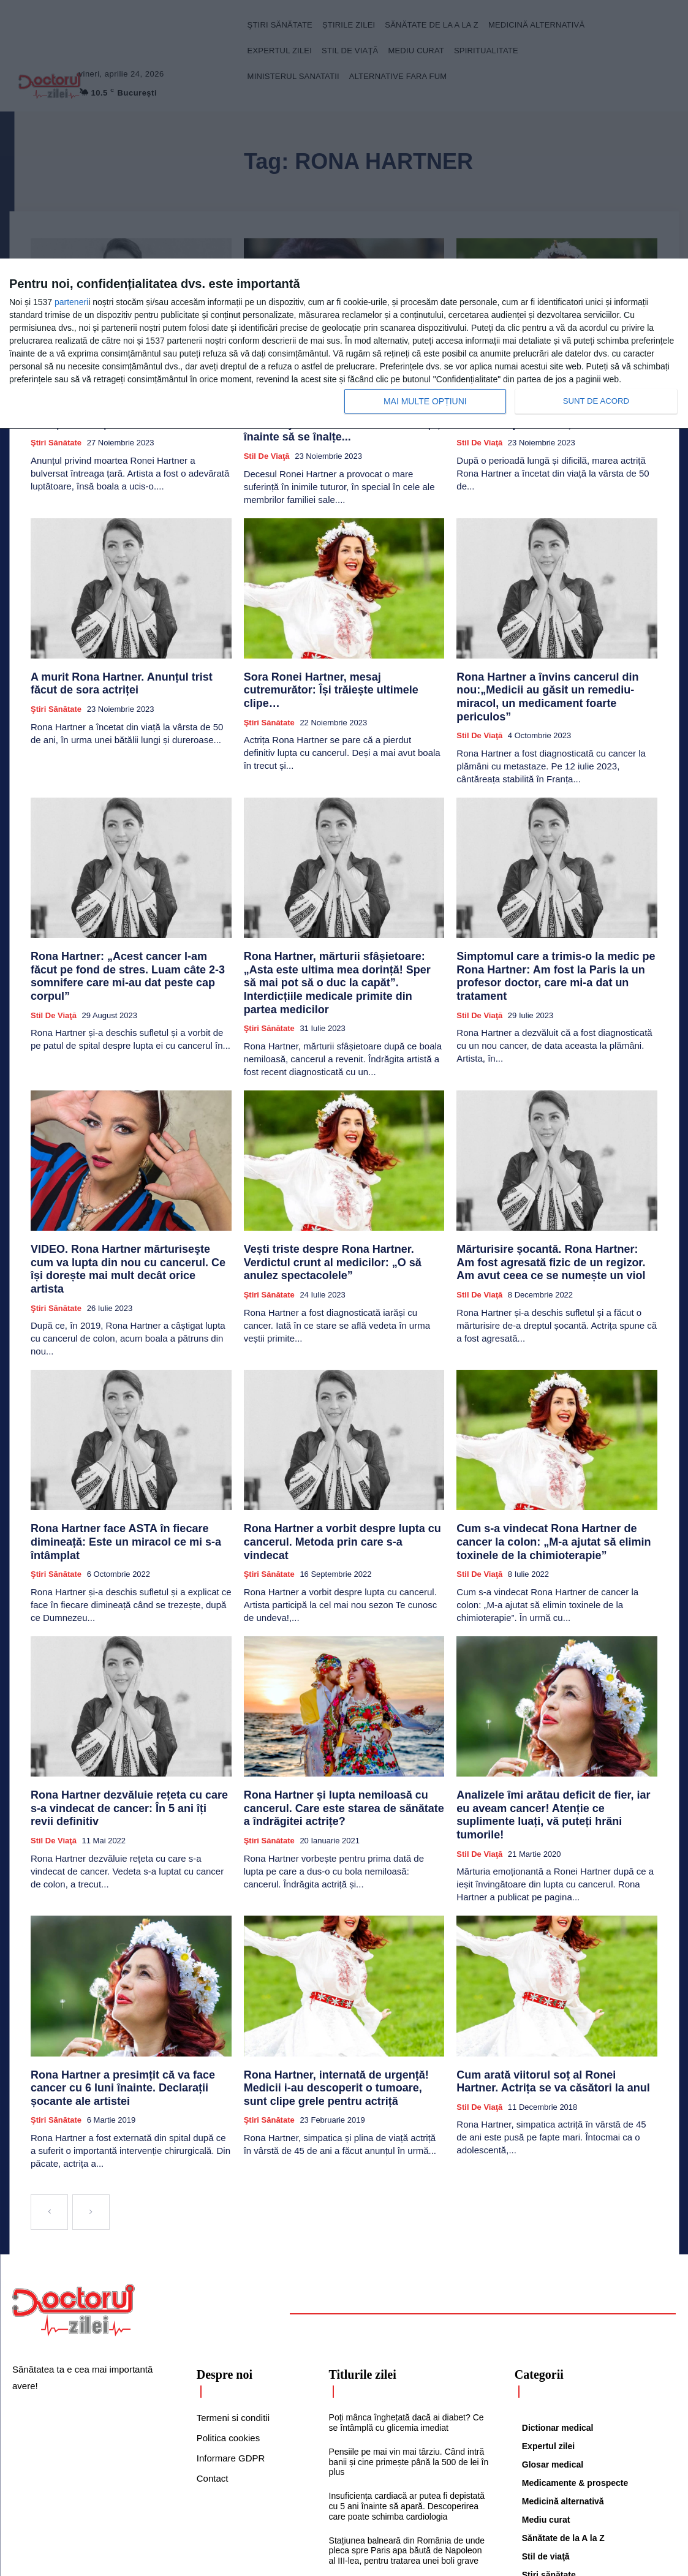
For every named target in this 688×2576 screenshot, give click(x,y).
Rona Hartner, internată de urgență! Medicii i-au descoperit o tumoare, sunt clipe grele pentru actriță (342, 1976)
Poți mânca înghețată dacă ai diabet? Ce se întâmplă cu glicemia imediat (406, 2297)
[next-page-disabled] (91, 2086)
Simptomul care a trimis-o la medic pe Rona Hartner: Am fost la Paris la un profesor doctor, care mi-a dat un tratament (552, 926)
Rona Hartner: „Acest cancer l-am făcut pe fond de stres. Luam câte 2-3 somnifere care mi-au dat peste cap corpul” (126, 926)
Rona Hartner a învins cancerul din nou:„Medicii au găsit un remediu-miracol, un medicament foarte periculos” (544, 667)
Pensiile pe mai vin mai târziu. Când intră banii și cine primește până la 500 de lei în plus (409, 2336)
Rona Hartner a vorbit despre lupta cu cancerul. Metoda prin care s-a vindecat (330, 1451)
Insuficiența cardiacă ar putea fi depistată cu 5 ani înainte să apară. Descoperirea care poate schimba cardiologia (407, 2380)
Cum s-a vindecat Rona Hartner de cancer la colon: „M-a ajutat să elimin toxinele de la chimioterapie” (552, 1457)
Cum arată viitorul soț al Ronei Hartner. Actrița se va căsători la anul (541, 1971)
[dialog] (344, 344)
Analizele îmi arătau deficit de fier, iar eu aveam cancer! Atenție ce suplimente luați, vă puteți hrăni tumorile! (555, 1717)
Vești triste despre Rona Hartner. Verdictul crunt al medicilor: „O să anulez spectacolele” (344, 1192)
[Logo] (73, 2184)
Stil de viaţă (267, 436)
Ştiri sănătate (56, 436)
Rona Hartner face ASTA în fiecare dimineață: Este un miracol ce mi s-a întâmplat (129, 1451)
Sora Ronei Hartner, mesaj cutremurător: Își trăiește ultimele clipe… (339, 662)
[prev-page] (49, 2086)
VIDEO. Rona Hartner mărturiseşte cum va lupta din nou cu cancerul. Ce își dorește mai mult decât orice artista (128, 1197)
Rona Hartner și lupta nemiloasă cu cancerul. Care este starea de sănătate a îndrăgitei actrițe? (342, 1717)
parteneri (71, 302)
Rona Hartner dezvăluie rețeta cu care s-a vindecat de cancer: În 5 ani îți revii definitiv (126, 1711)
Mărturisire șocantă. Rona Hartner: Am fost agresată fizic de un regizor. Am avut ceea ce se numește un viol (553, 1197)
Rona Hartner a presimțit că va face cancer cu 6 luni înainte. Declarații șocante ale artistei (130, 1971)
